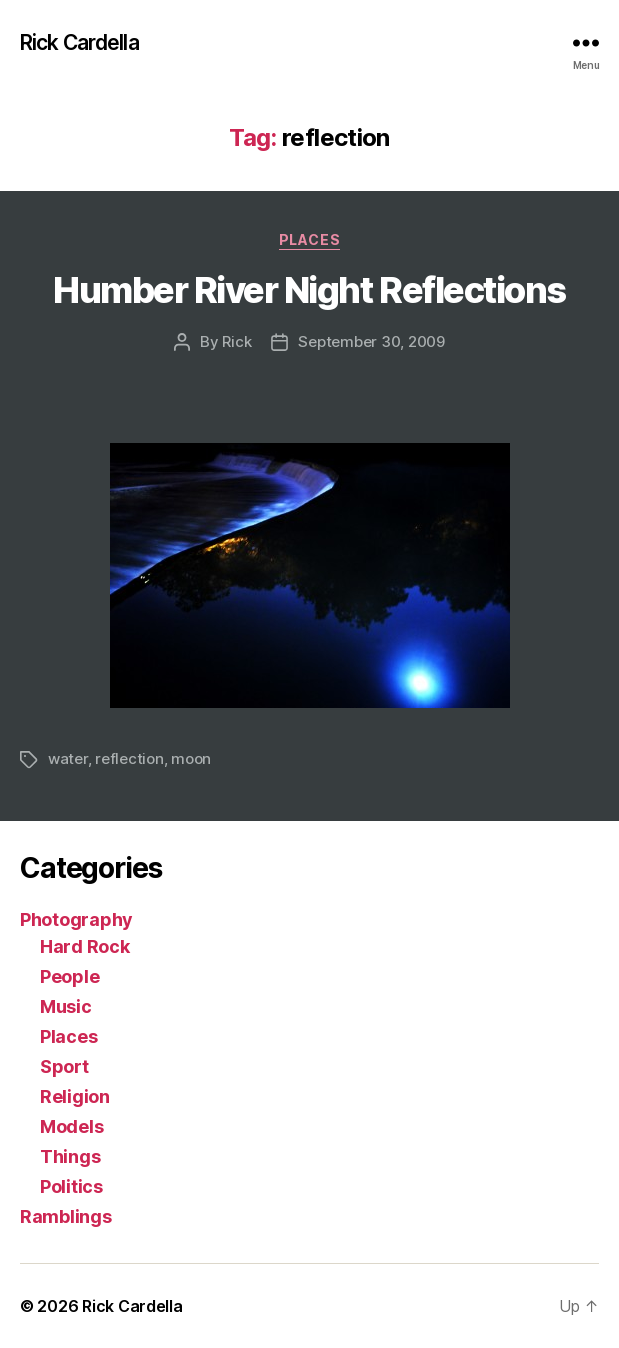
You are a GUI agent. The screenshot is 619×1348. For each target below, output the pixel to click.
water (68, 758)
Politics (71, 1186)
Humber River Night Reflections (309, 290)
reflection (129, 758)
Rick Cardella (79, 42)
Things (70, 1156)
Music (66, 1006)
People (69, 976)
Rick (236, 341)
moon (191, 758)
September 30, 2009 (371, 341)
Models (71, 1126)
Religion (75, 1096)
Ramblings (66, 1216)
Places (309, 239)
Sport (64, 1066)
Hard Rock (85, 946)
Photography (76, 919)
